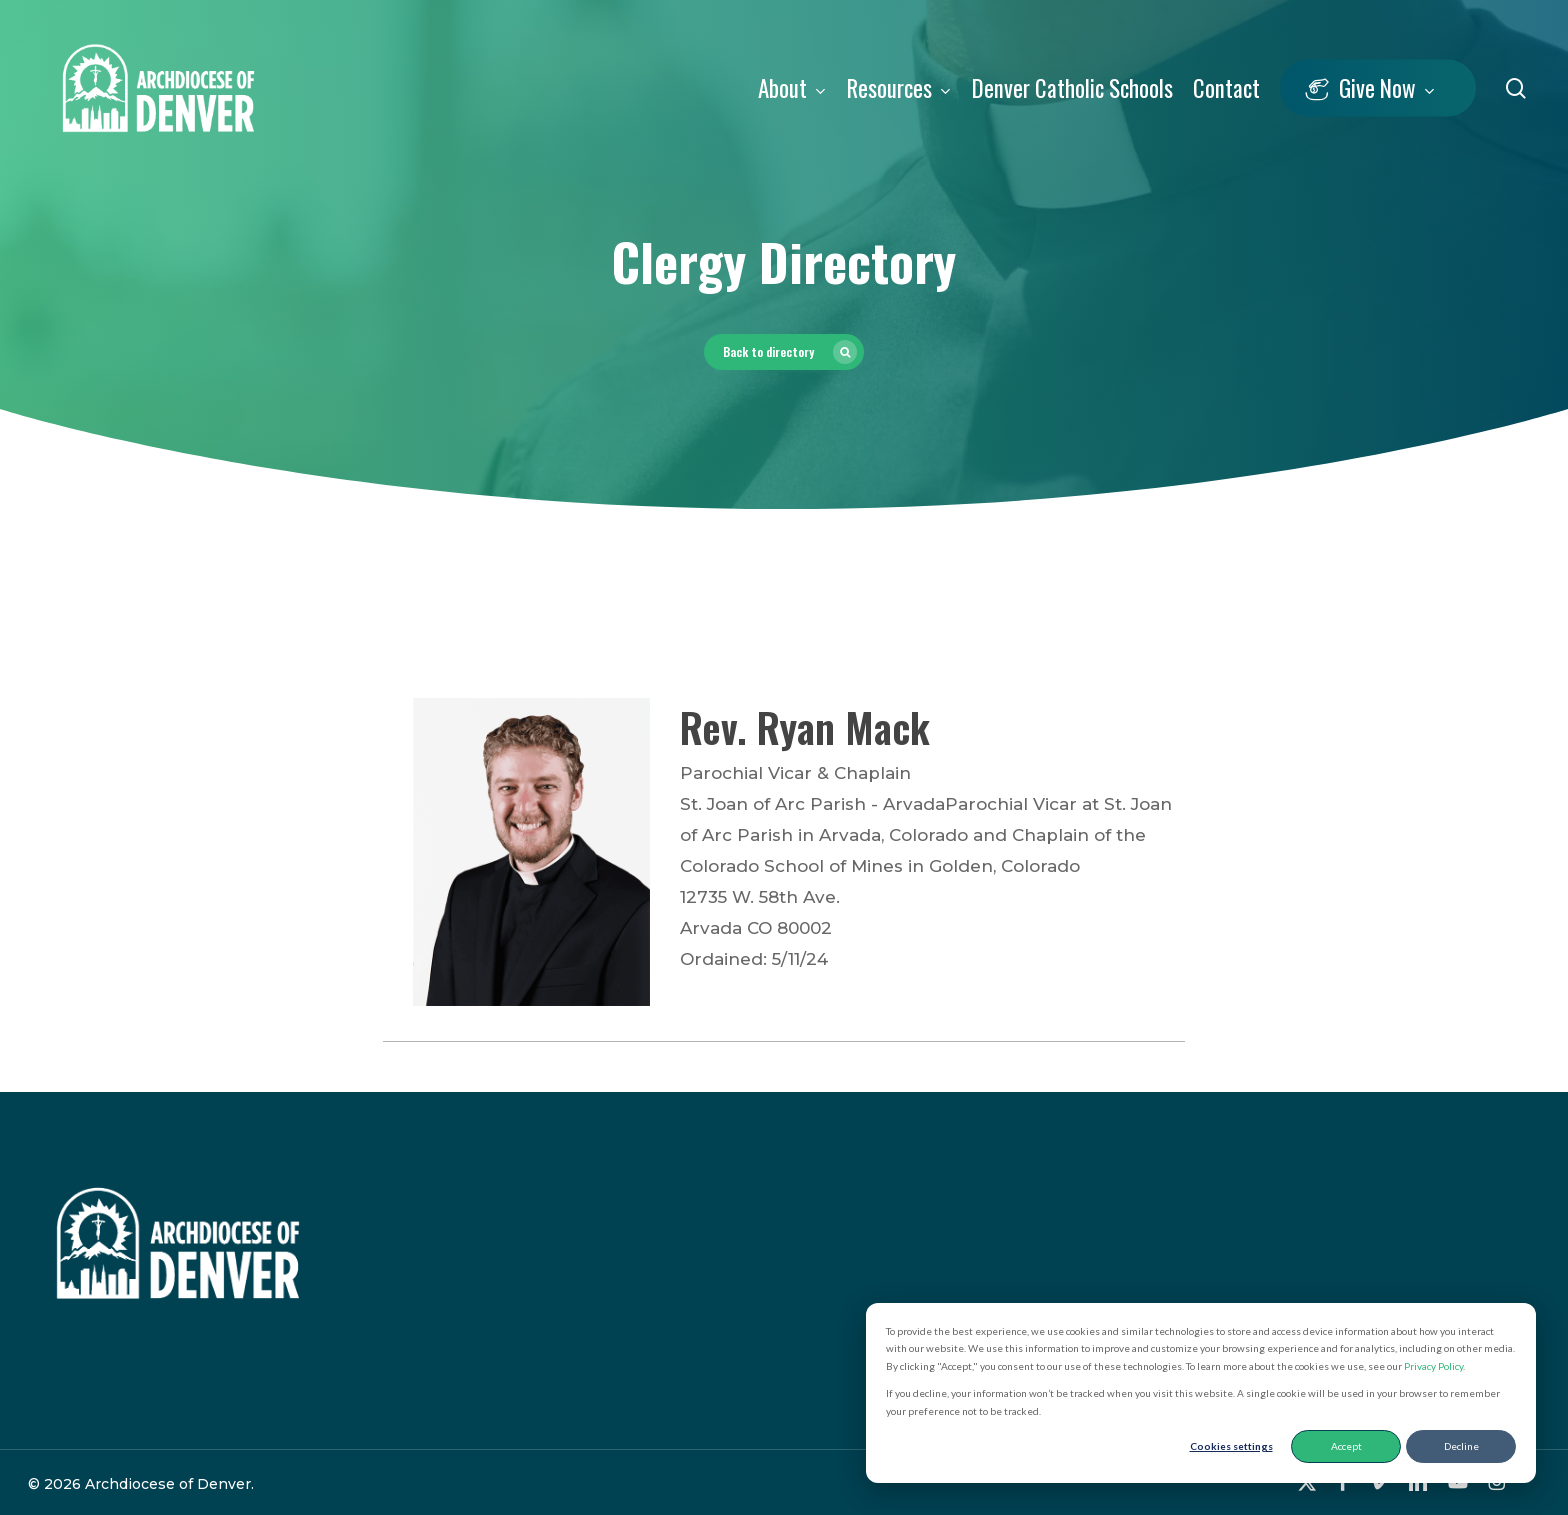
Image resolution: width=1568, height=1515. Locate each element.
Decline (1461, 1446)
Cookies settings (1231, 1446)
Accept (1346, 1446)
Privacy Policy (1433, 1366)
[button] (784, 352)
